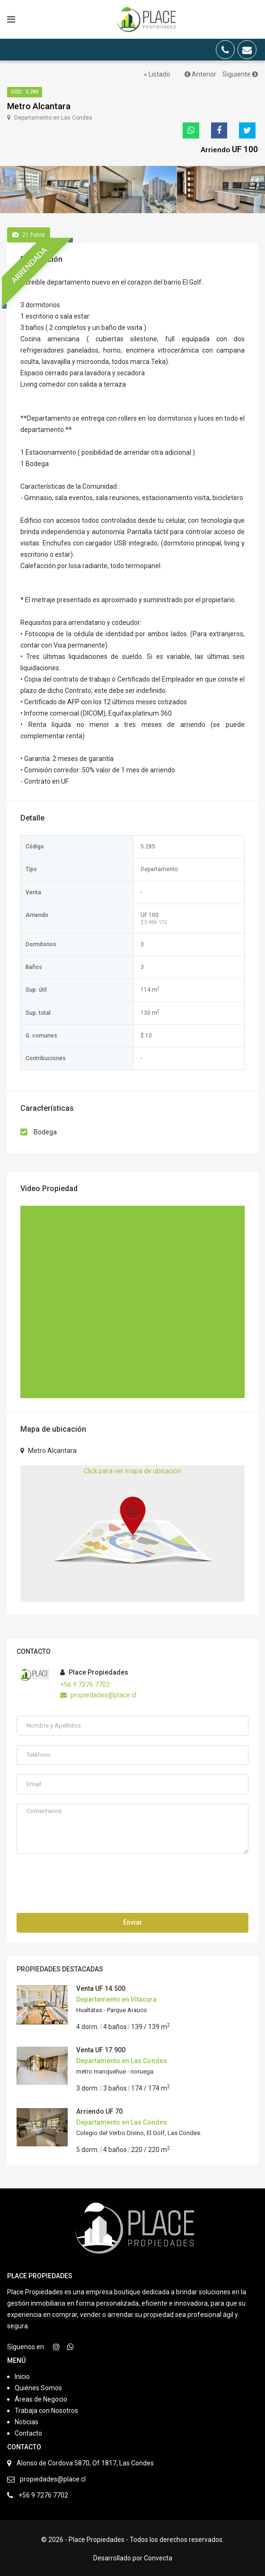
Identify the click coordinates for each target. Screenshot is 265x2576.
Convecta (158, 2556)
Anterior (200, 74)
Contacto (28, 2431)
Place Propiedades (94, 1670)
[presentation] (88, 1879)
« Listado (157, 74)
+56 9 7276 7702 (85, 1682)
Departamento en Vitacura (116, 1997)
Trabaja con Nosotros (46, 2408)
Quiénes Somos (38, 2386)
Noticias (26, 2420)
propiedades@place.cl (98, 1692)
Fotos (28, 233)
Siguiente (240, 74)
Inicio (22, 2374)
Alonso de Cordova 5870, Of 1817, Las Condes (85, 2461)
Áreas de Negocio (41, 2397)
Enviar (132, 1920)
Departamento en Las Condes (121, 2059)
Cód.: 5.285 (24, 92)
